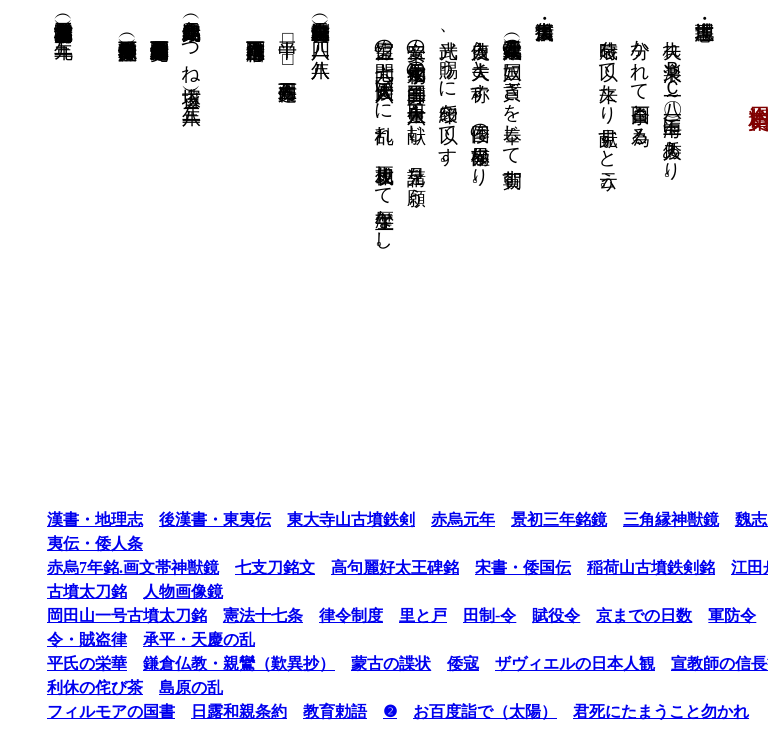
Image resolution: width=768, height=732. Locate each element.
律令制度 (312, 615)
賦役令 (517, 615)
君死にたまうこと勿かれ (622, 711)
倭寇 (424, 663)
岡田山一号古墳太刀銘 (88, 615)
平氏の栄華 (48, 663)
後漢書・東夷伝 (176, 519)
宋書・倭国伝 (484, 567)
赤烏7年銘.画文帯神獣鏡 (94, 567)
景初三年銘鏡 (520, 519)
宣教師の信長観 (688, 663)
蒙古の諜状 (352, 663)
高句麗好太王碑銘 (356, 567)
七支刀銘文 (236, 567)
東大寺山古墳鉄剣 (312, 519)
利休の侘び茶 (56, 687)
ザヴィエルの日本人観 (536, 663)
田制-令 (450, 615)
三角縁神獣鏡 (632, 519)
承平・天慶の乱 (160, 639)
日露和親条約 (200, 711)
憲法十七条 (224, 615)
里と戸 (384, 615)
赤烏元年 (424, 519)
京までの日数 (605, 615)
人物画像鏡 (144, 591)
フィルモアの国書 (72, 711)
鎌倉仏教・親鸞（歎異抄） (200, 663)
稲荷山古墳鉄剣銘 (612, 567)
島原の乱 (152, 687)
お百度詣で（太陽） (446, 711)
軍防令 (693, 615)
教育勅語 (296, 711)
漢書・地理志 (56, 519)
